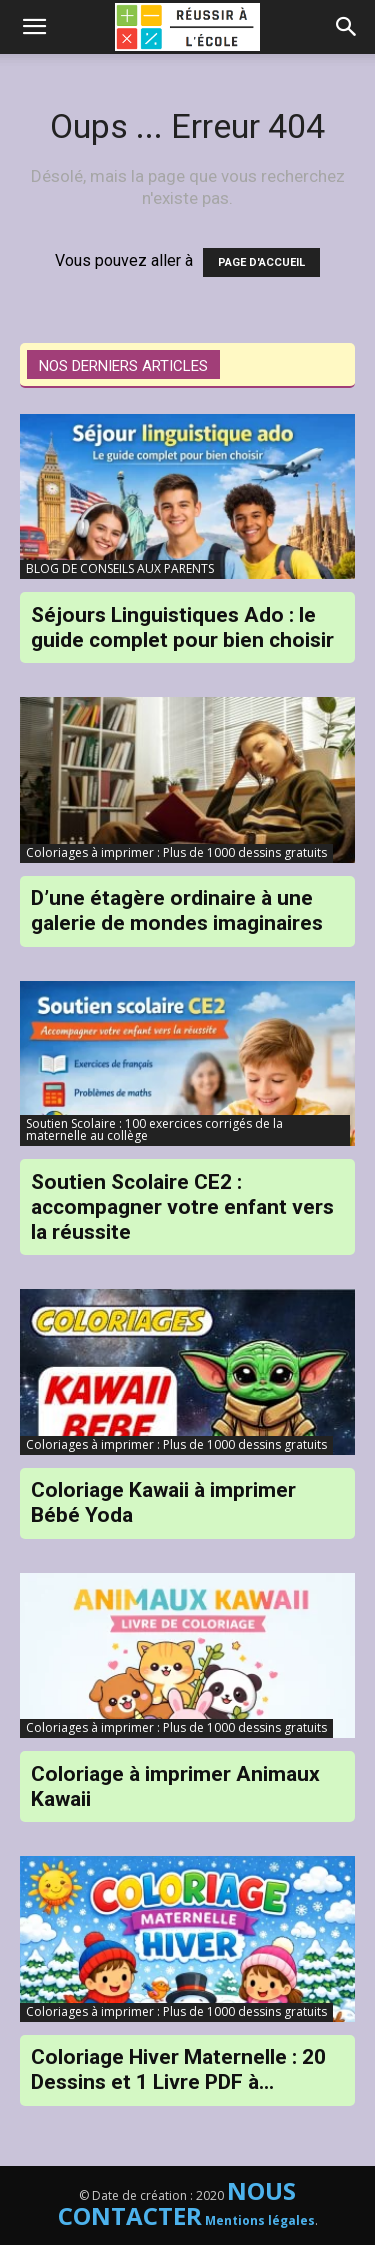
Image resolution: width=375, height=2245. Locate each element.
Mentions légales (260, 2220)
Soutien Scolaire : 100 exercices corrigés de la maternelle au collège (154, 1129)
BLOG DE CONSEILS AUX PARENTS (120, 568)
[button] (347, 27)
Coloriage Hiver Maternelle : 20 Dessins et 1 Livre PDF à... (178, 2069)
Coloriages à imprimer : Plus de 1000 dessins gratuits (176, 852)
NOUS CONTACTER (177, 2203)
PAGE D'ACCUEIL (261, 262)
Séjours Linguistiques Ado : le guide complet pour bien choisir (182, 627)
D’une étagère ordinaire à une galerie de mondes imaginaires (177, 910)
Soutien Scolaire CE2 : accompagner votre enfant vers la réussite (182, 1207)
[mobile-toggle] (34, 27)
